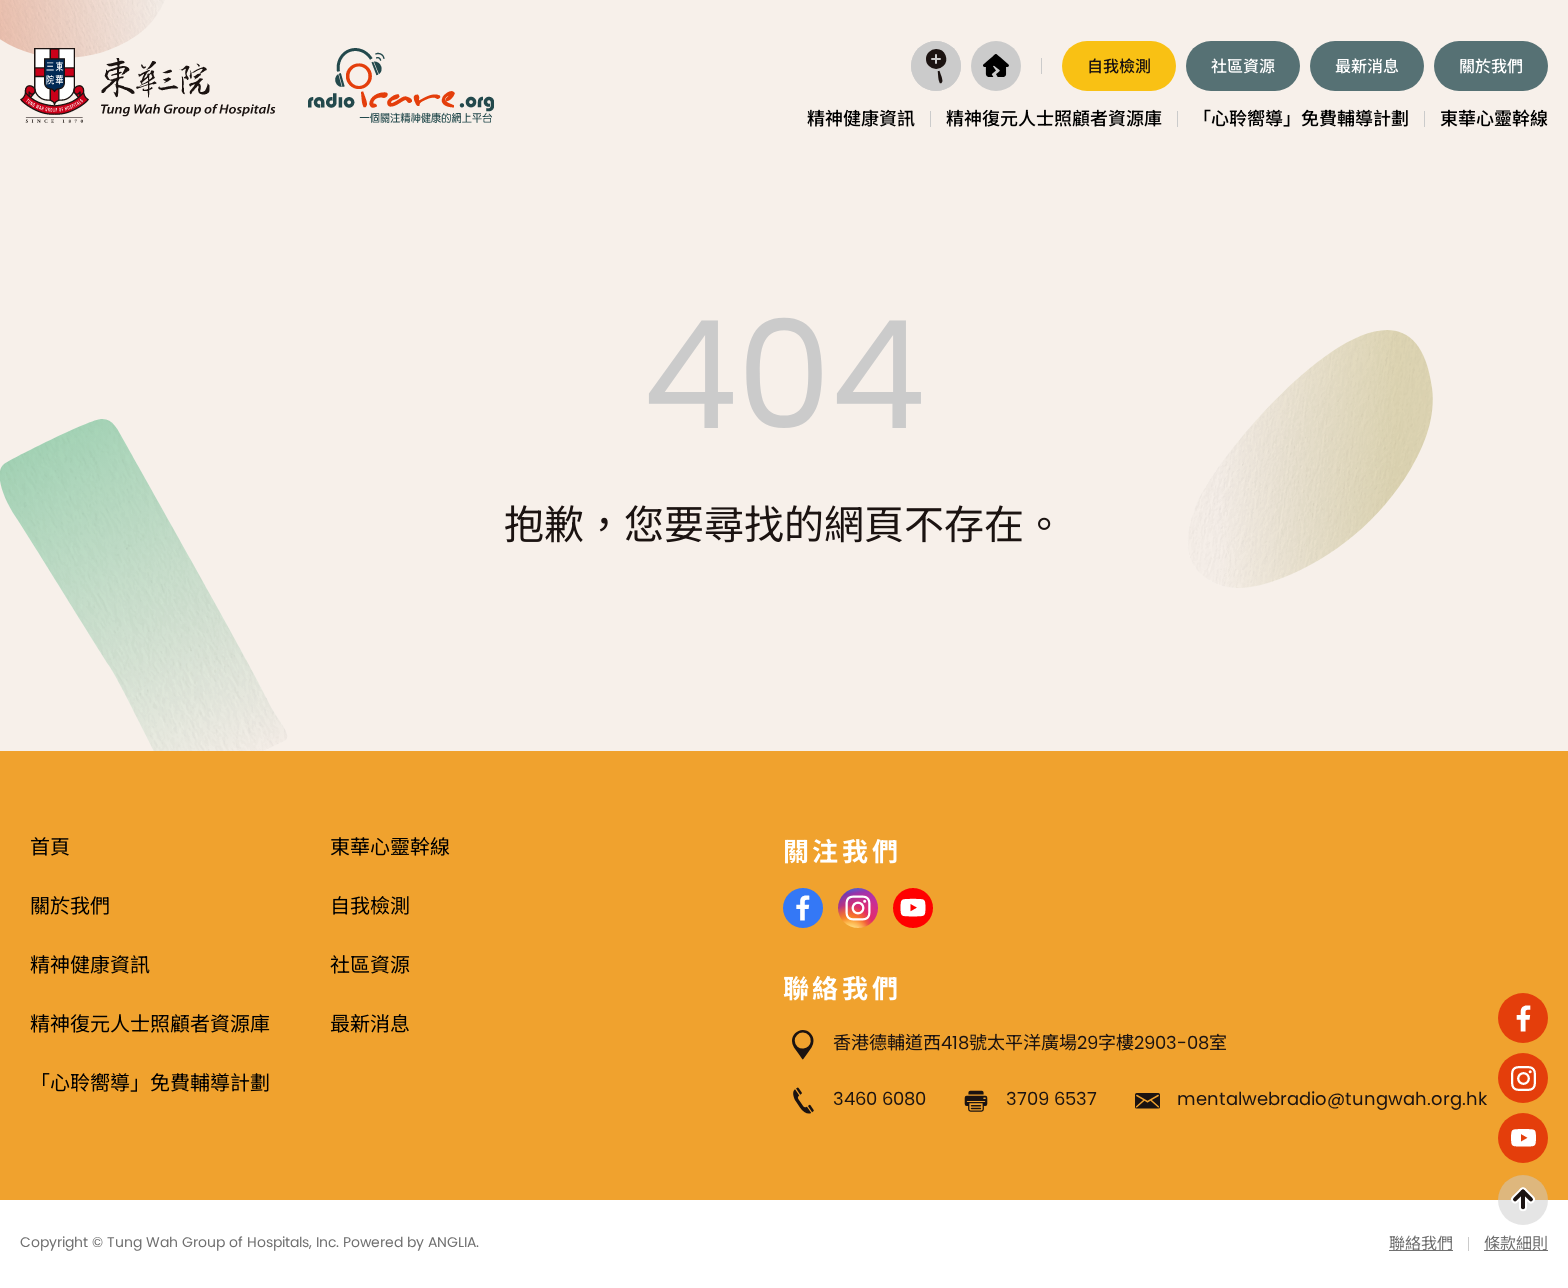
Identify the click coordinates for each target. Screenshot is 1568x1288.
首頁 (50, 847)
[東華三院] (148, 85)
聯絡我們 (1421, 1243)
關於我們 (1491, 66)
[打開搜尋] (936, 66)
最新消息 (1367, 66)
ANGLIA (452, 1242)
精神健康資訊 (861, 118)
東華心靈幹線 (1494, 118)
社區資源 (1243, 66)
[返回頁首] (1523, 1200)
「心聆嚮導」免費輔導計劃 (1301, 118)
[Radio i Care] (401, 85)
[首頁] (996, 66)
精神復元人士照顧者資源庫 (1054, 118)
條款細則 (1516, 1243)
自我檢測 (1119, 66)
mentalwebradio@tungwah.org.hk (1332, 1098)
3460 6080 (879, 1098)
